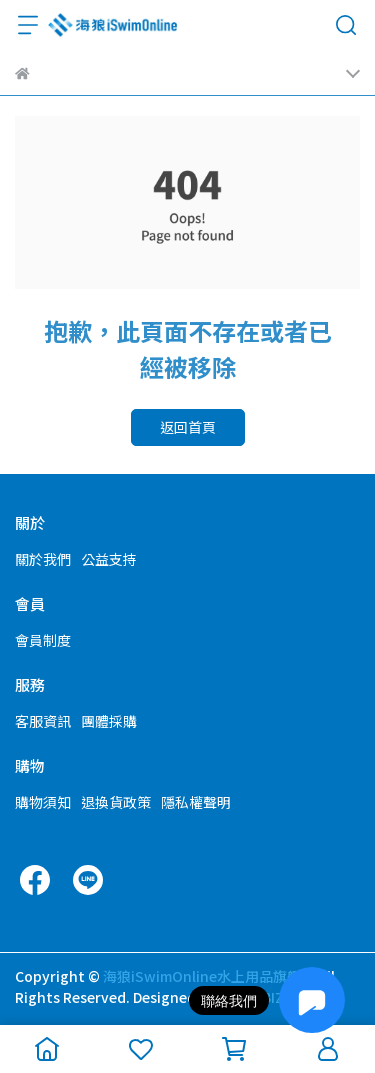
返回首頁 (188, 427)
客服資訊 (43, 721)
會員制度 (43, 640)
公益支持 (109, 559)
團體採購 (109, 721)
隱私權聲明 (196, 802)
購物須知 (43, 802)
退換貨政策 (116, 802)
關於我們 (43, 559)
